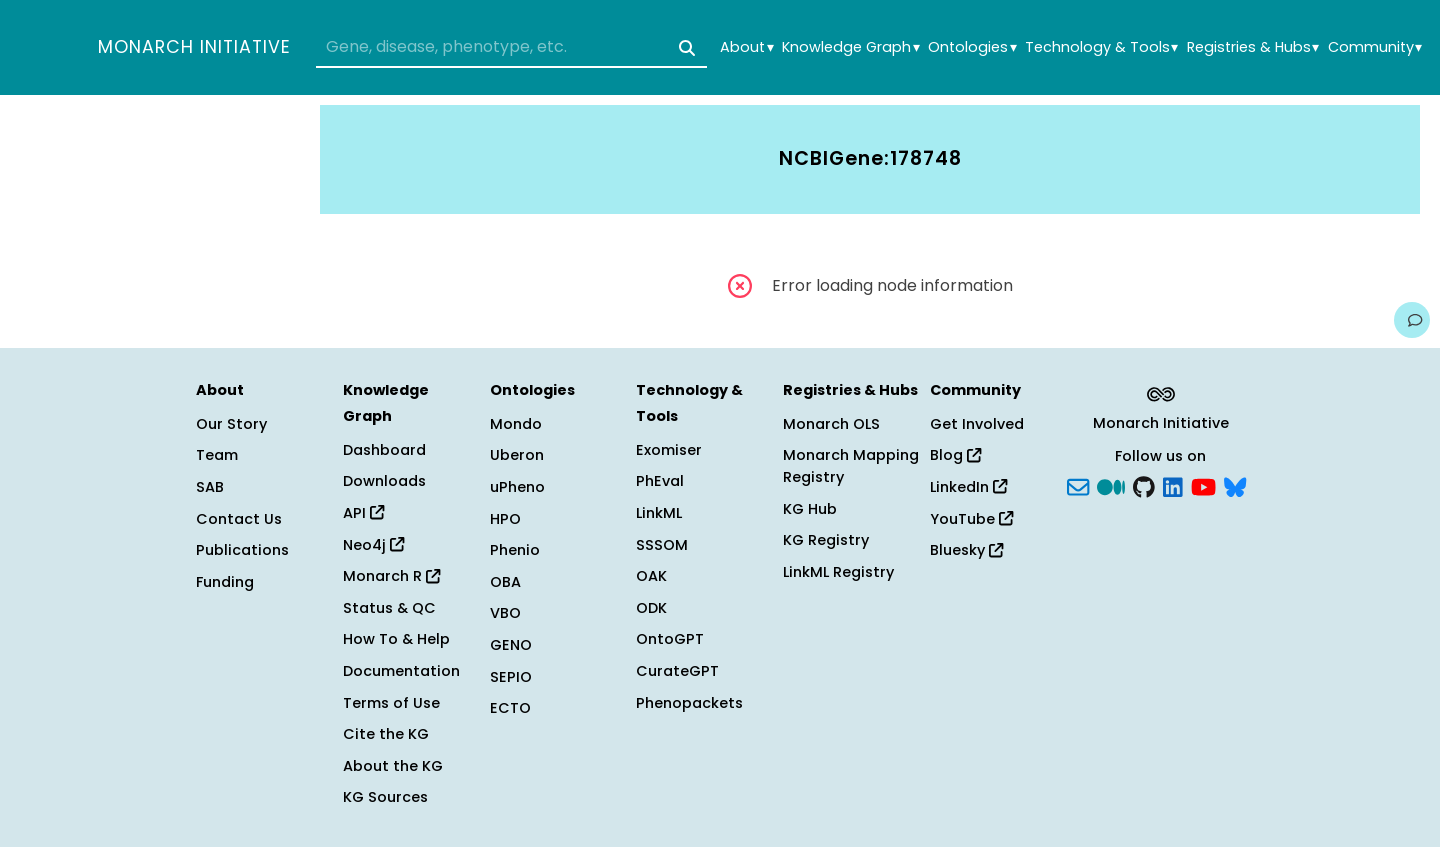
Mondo (516, 424)
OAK (651, 576)
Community (1375, 47)
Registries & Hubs (1253, 47)
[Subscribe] (1078, 486)
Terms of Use (391, 703)
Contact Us (239, 519)
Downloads (384, 481)
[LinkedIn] (1173, 486)
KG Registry (826, 540)
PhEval (660, 481)
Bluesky (966, 550)
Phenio (515, 550)
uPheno (517, 487)
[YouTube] (1203, 486)
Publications (242, 550)
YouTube (971, 519)
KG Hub (810, 509)
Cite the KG (386, 734)
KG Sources (385, 797)
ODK (651, 608)
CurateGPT (677, 671)
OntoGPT (670, 639)
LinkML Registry (838, 572)
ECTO (510, 708)
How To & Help (396, 639)
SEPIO (511, 677)
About (746, 47)
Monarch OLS (831, 424)
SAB (210, 487)
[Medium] (1111, 486)
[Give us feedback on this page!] (1412, 320)
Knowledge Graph (850, 47)
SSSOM (662, 545)
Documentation (401, 671)
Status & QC (389, 608)
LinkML (659, 513)
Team (217, 455)
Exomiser (669, 450)
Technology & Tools (1101, 47)
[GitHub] (1144, 486)
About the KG (393, 766)
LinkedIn (968, 487)
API (363, 513)
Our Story (231, 424)
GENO (511, 645)
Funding (225, 582)
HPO (505, 519)
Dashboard (384, 450)
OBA (505, 582)
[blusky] (1235, 486)
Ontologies (972, 47)
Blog (955, 455)
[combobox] (511, 48)
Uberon (517, 455)
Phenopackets (689, 703)
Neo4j (373, 545)
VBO (505, 613)
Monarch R (391, 576)
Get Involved (977, 424)
